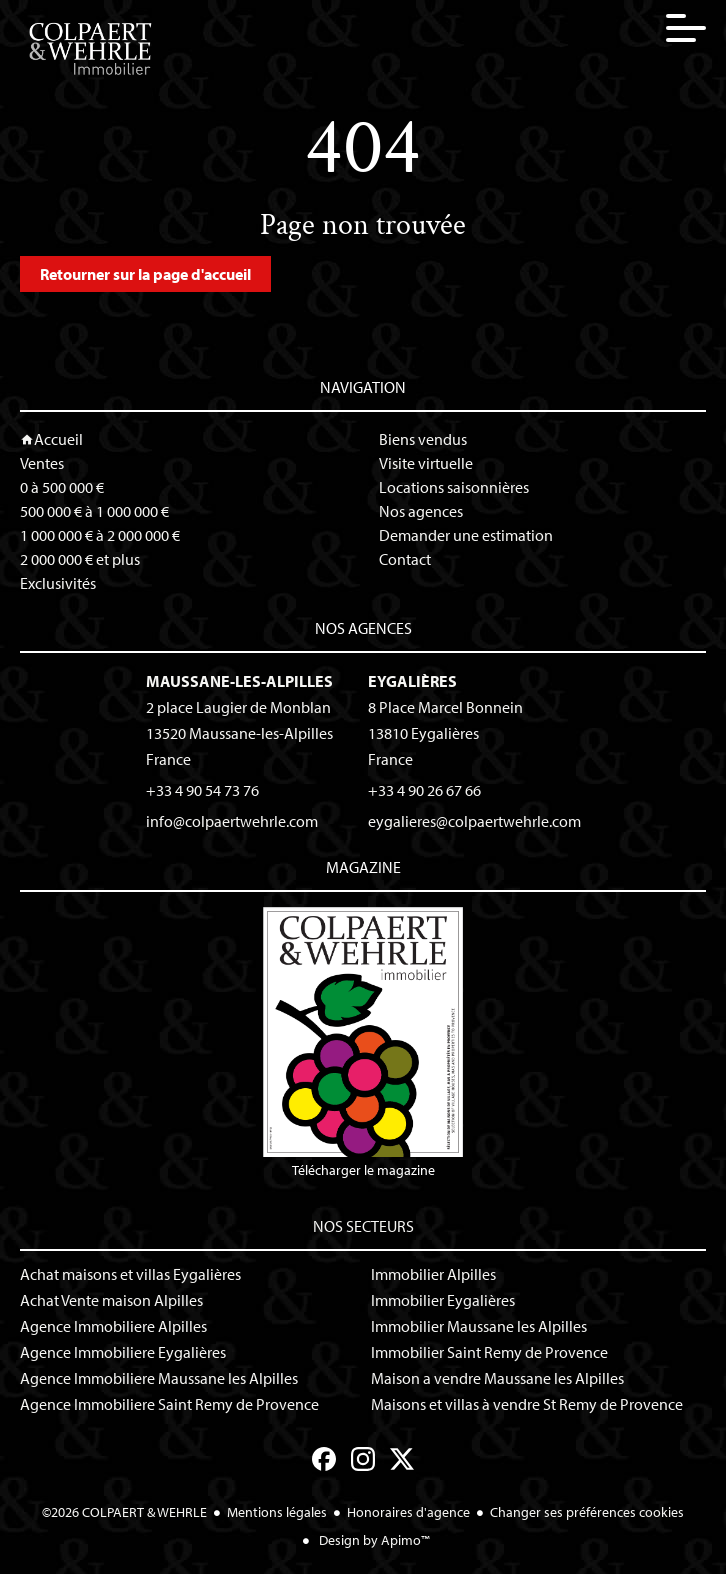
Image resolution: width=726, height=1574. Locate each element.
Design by (373, 1540)
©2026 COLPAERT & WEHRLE (124, 1512)
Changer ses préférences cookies (587, 1512)
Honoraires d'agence (408, 1512)
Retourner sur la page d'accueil (145, 274)
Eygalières (412, 681)
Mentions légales (277, 1512)
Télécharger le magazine (363, 1043)
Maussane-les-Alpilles (239, 681)
